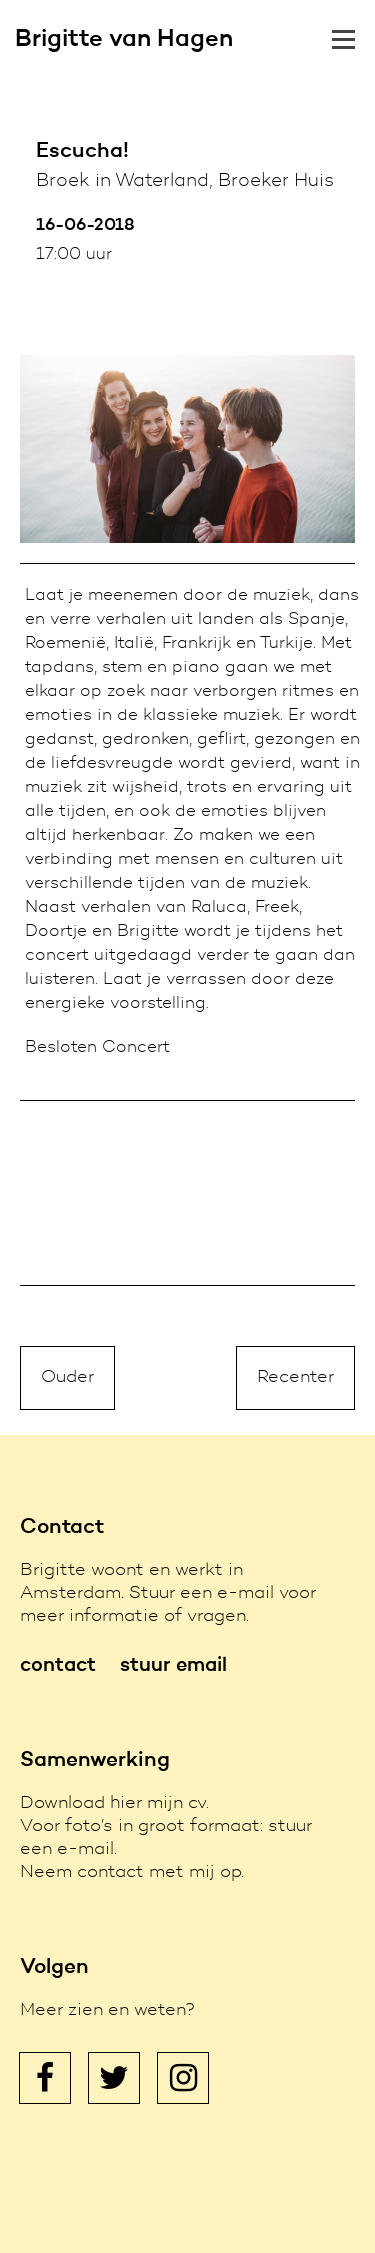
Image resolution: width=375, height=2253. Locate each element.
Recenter (295, 1378)
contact (58, 1666)
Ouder (67, 1378)
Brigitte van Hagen (124, 40)
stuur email (173, 1666)
